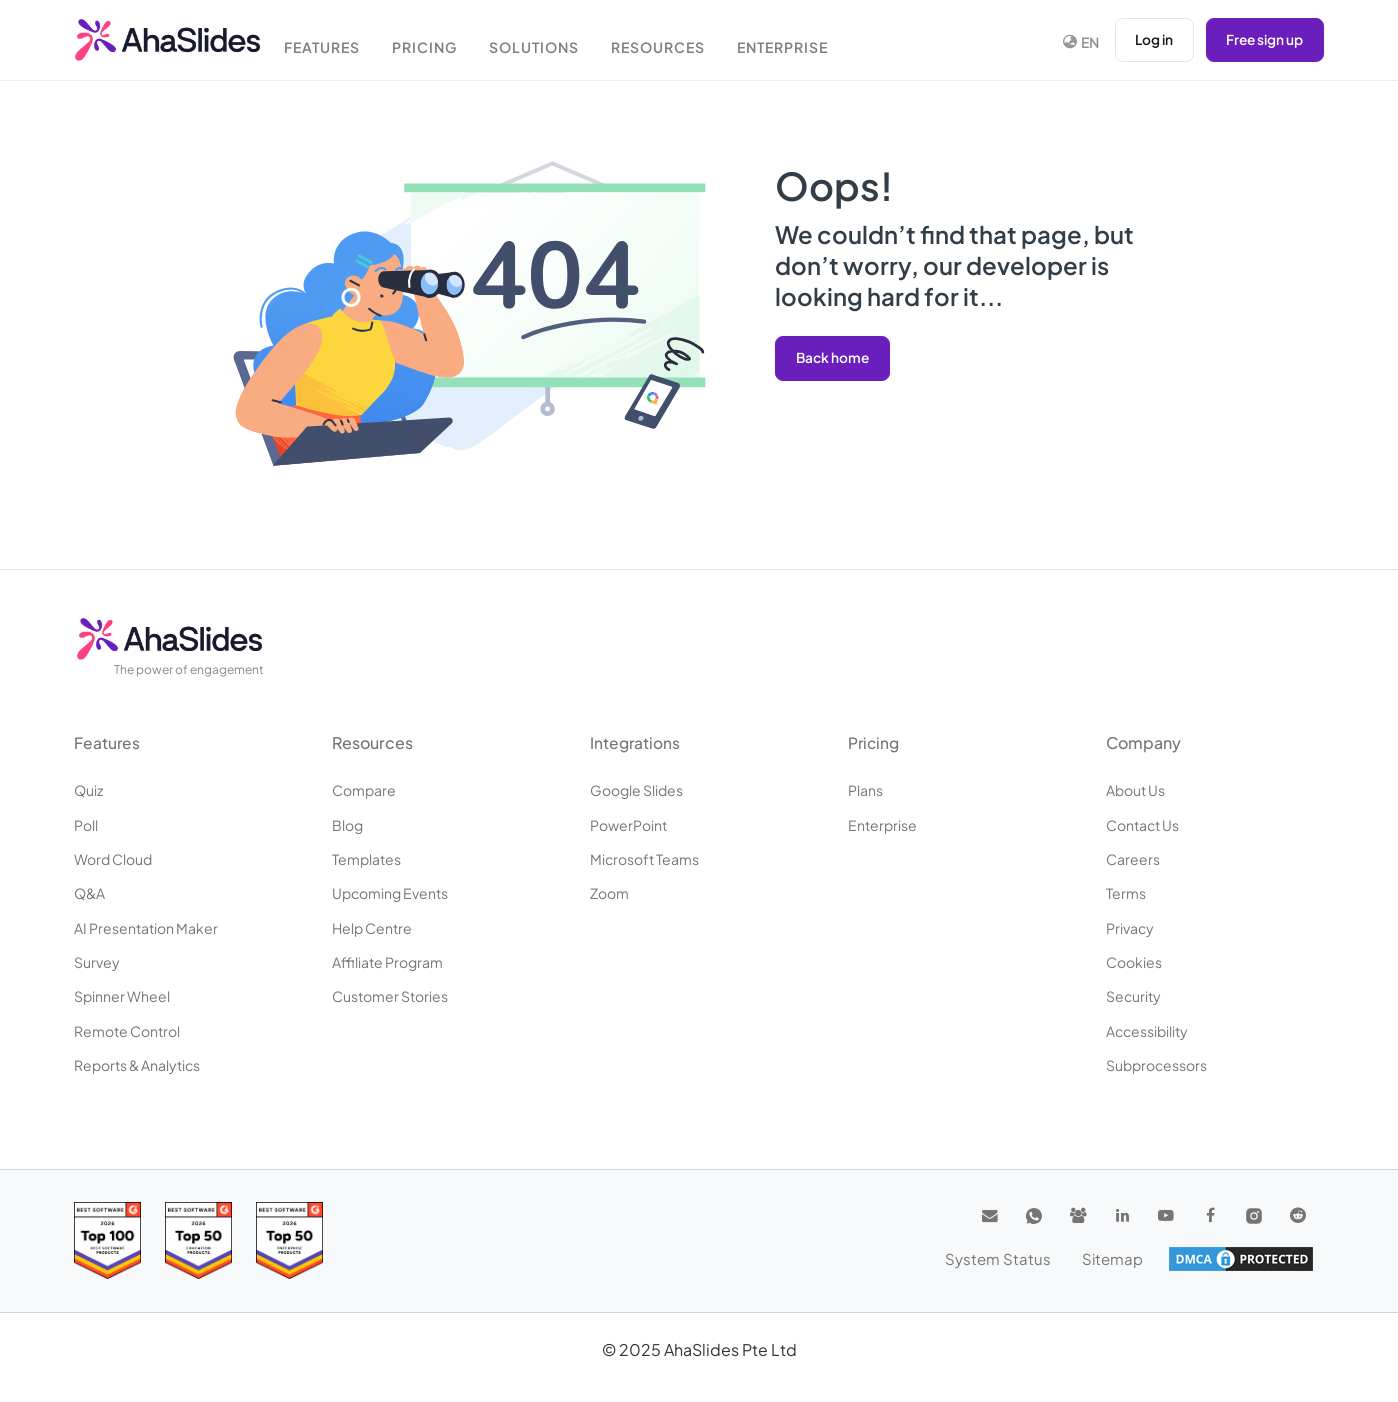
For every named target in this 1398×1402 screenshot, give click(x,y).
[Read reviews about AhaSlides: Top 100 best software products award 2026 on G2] (107, 1240)
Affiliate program (387, 962)
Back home (833, 358)
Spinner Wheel (122, 996)
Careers (1133, 859)
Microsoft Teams (644, 859)
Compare (364, 790)
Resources (680, 42)
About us (1135, 790)
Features (332, 42)
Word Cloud (113, 859)
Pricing (438, 42)
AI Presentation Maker (146, 928)
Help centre (372, 928)
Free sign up (1263, 40)
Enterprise (808, 42)
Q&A (89, 893)
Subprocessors (1156, 1065)
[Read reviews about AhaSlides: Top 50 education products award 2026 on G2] (198, 1240)
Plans (865, 790)
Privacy (1130, 928)
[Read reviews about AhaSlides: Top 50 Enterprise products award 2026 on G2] (289, 1240)
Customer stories (390, 996)
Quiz (88, 790)
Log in (1150, 40)
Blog (347, 825)
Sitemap (1114, 1258)
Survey (97, 962)
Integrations (636, 742)
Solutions (552, 42)
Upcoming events (390, 893)
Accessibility (1147, 1031)
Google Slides (636, 790)
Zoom (609, 893)
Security (1133, 996)
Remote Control (127, 1031)
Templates (366, 859)
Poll (86, 825)
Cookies (1134, 962)
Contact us (1142, 825)
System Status (1006, 1258)
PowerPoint (628, 825)
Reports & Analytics (137, 1065)
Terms (1126, 893)
